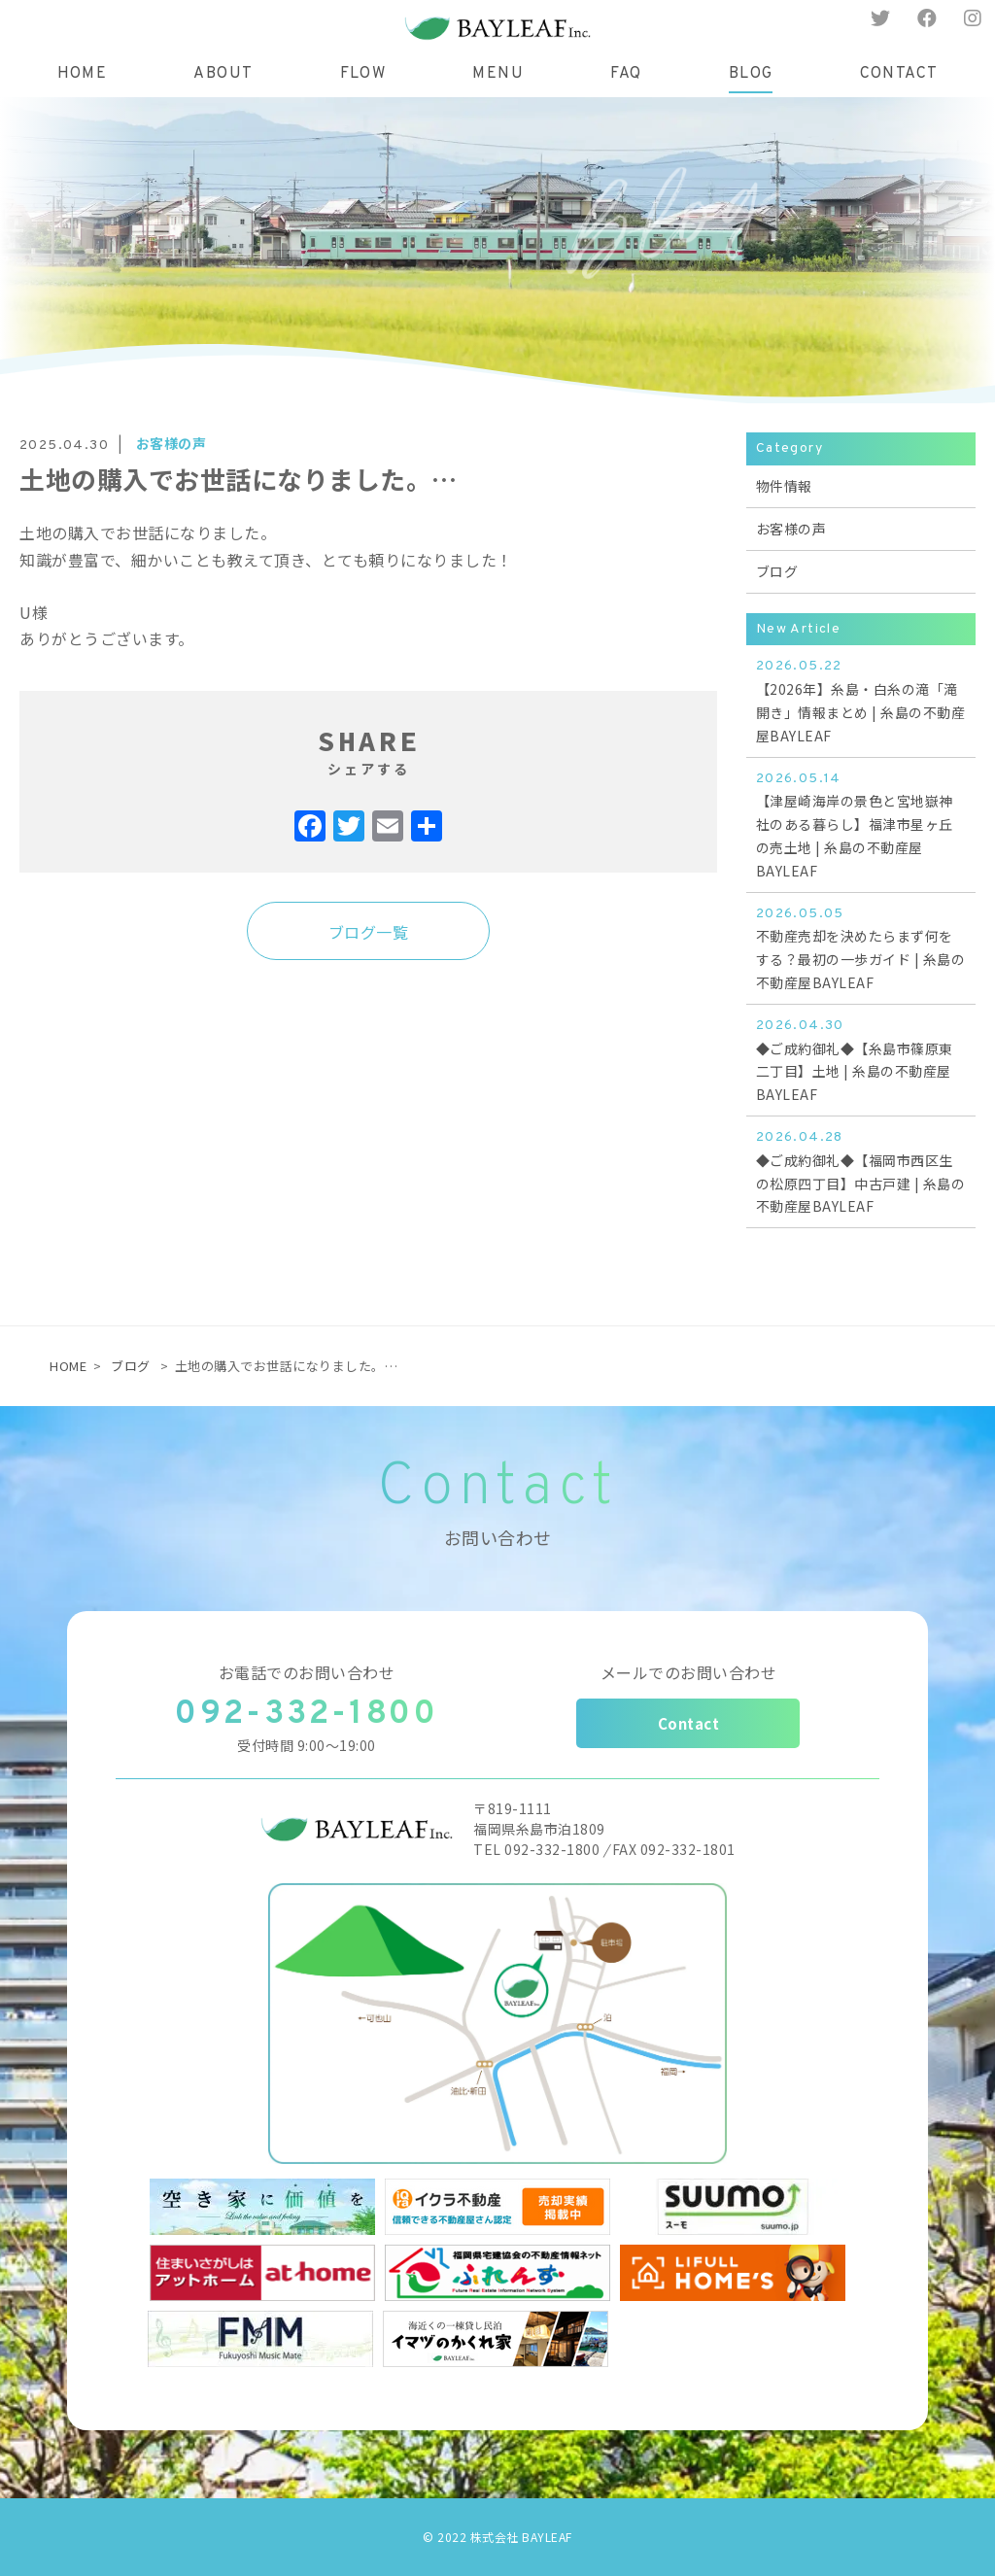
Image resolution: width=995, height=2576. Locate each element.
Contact (689, 1723)
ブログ (131, 1366)
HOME (68, 1366)
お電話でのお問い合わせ (307, 1672)
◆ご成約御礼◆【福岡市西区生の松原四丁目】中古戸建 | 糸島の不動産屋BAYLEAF (861, 1196)
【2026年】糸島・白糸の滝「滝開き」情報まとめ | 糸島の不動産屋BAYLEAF (861, 725)
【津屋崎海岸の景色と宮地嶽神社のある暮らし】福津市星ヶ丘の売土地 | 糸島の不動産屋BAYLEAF (861, 848)
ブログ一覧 (368, 957)
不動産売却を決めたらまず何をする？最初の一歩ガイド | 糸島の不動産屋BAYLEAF (861, 971)
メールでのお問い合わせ (688, 1672)
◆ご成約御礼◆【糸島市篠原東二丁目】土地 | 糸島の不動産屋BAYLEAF (861, 1084)
